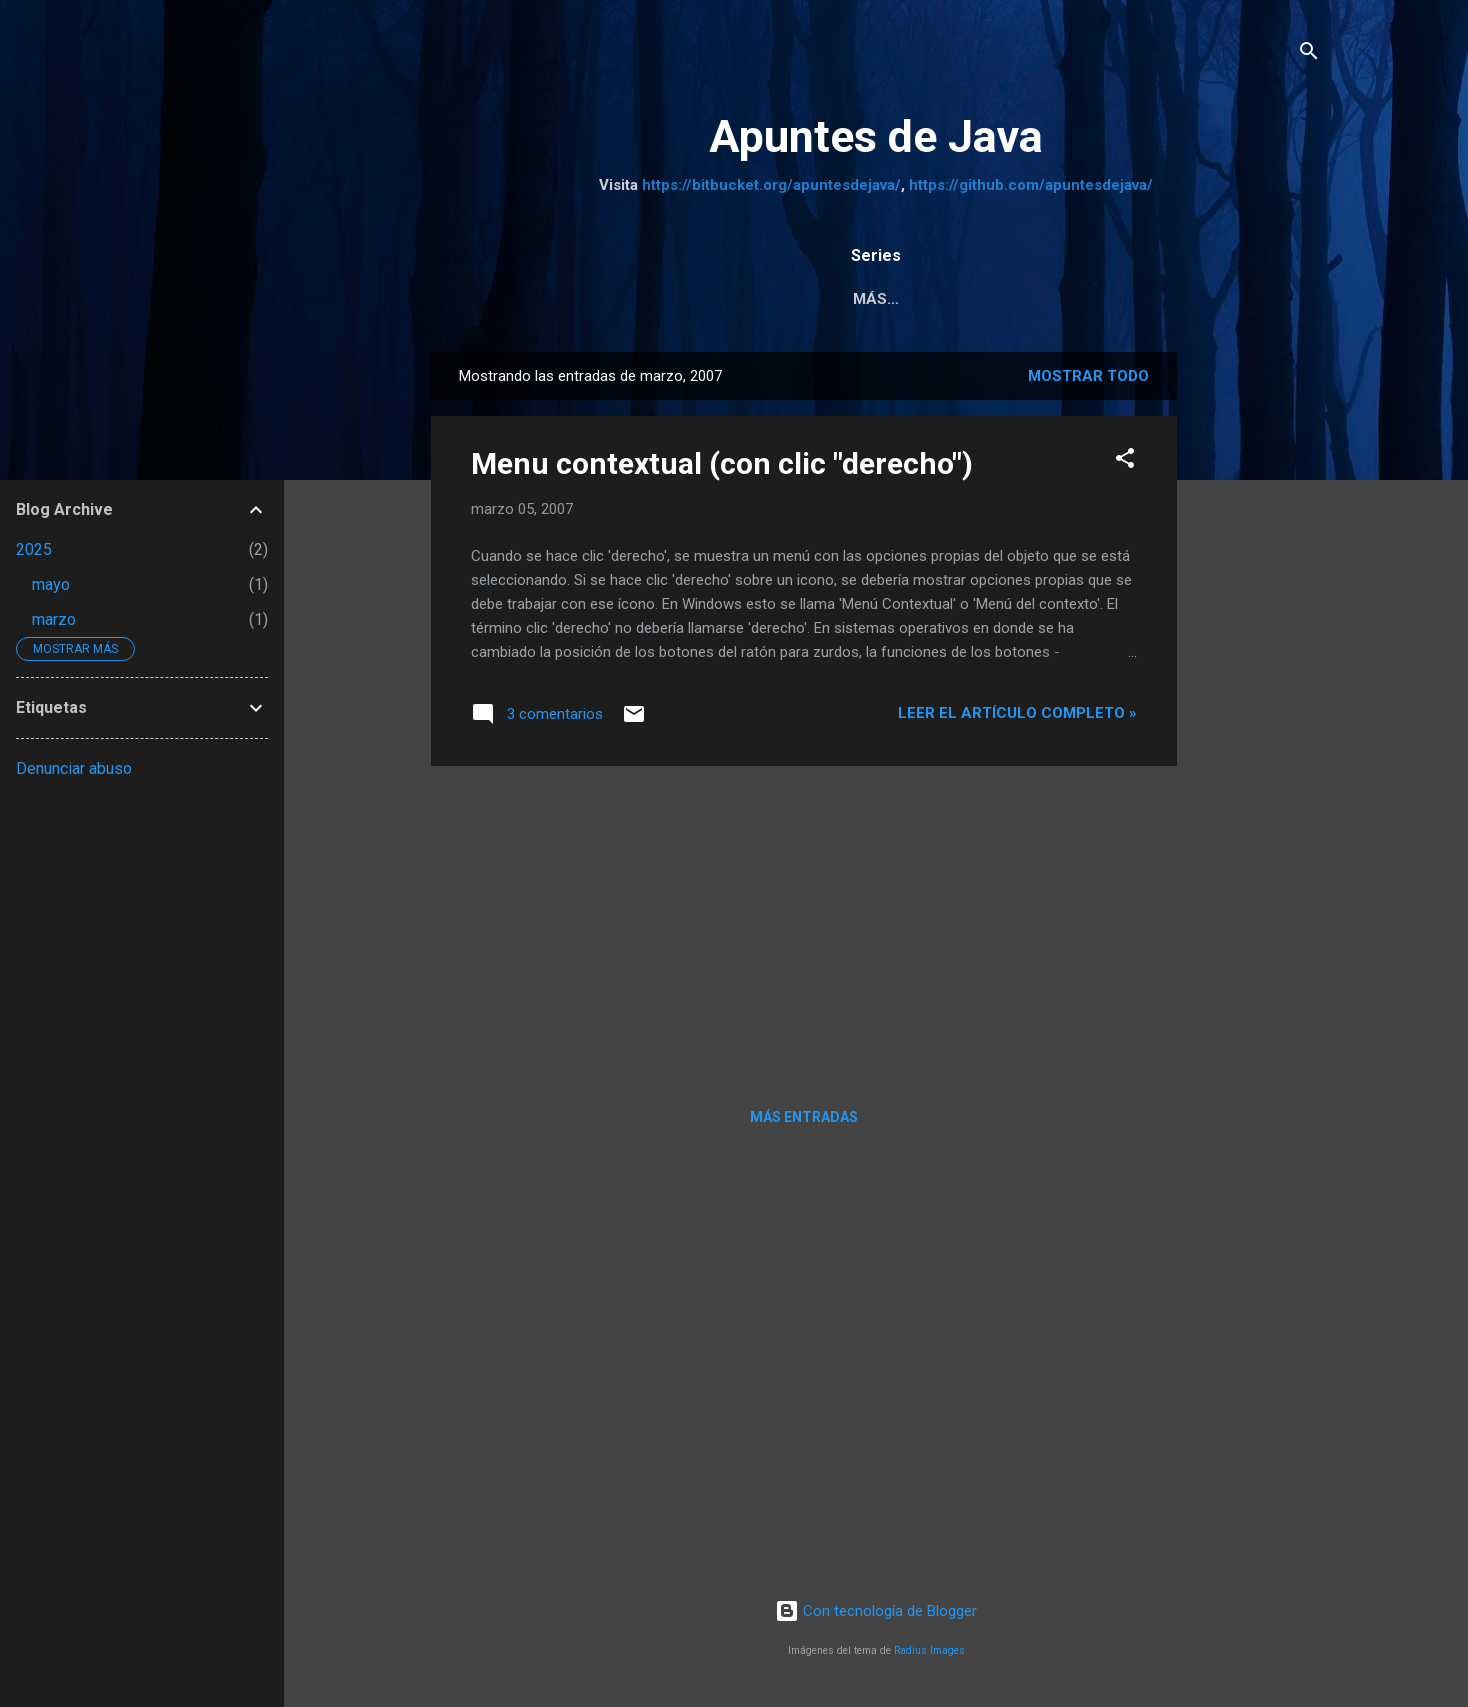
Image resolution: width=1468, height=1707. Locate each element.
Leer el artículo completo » (1017, 717)
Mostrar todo (1088, 380)
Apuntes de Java (876, 136)
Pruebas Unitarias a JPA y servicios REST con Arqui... (675, 299)
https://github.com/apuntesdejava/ (1031, 185)
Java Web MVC (989, 299)
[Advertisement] (1257, 656)
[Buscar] (1309, 54)
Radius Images (929, 1654)
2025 (34, 549)
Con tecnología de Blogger (876, 1615)
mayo (51, 584)
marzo (54, 619)
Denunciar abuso (74, 768)
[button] (1125, 465)
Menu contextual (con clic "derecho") (722, 467)
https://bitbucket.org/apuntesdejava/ (771, 185)
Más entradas (804, 1121)
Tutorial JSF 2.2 (1148, 299)
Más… (1274, 299)
